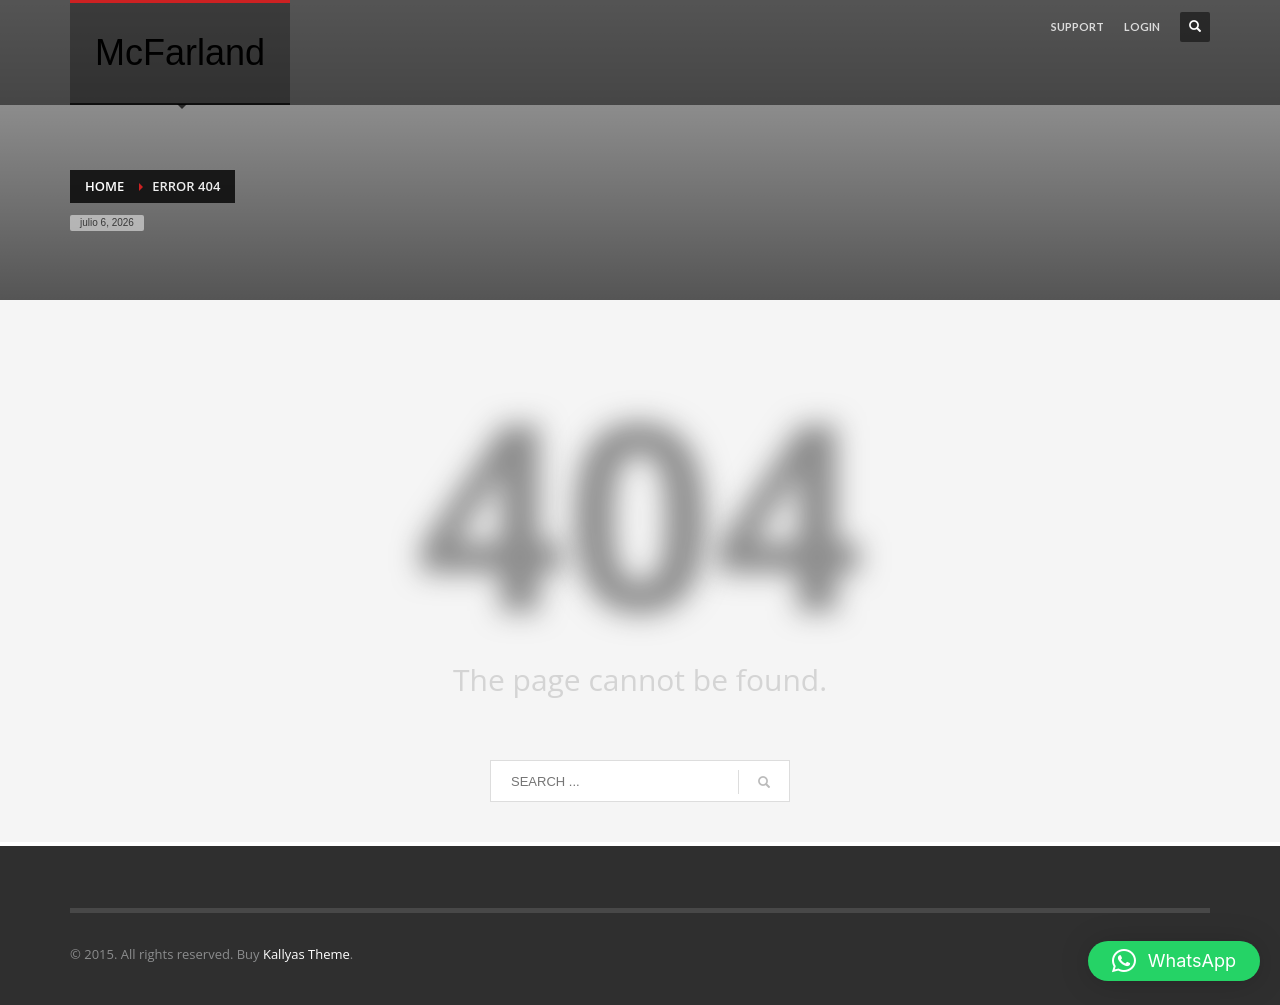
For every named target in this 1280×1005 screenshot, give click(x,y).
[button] (1174, 961)
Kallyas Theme (306, 954)
